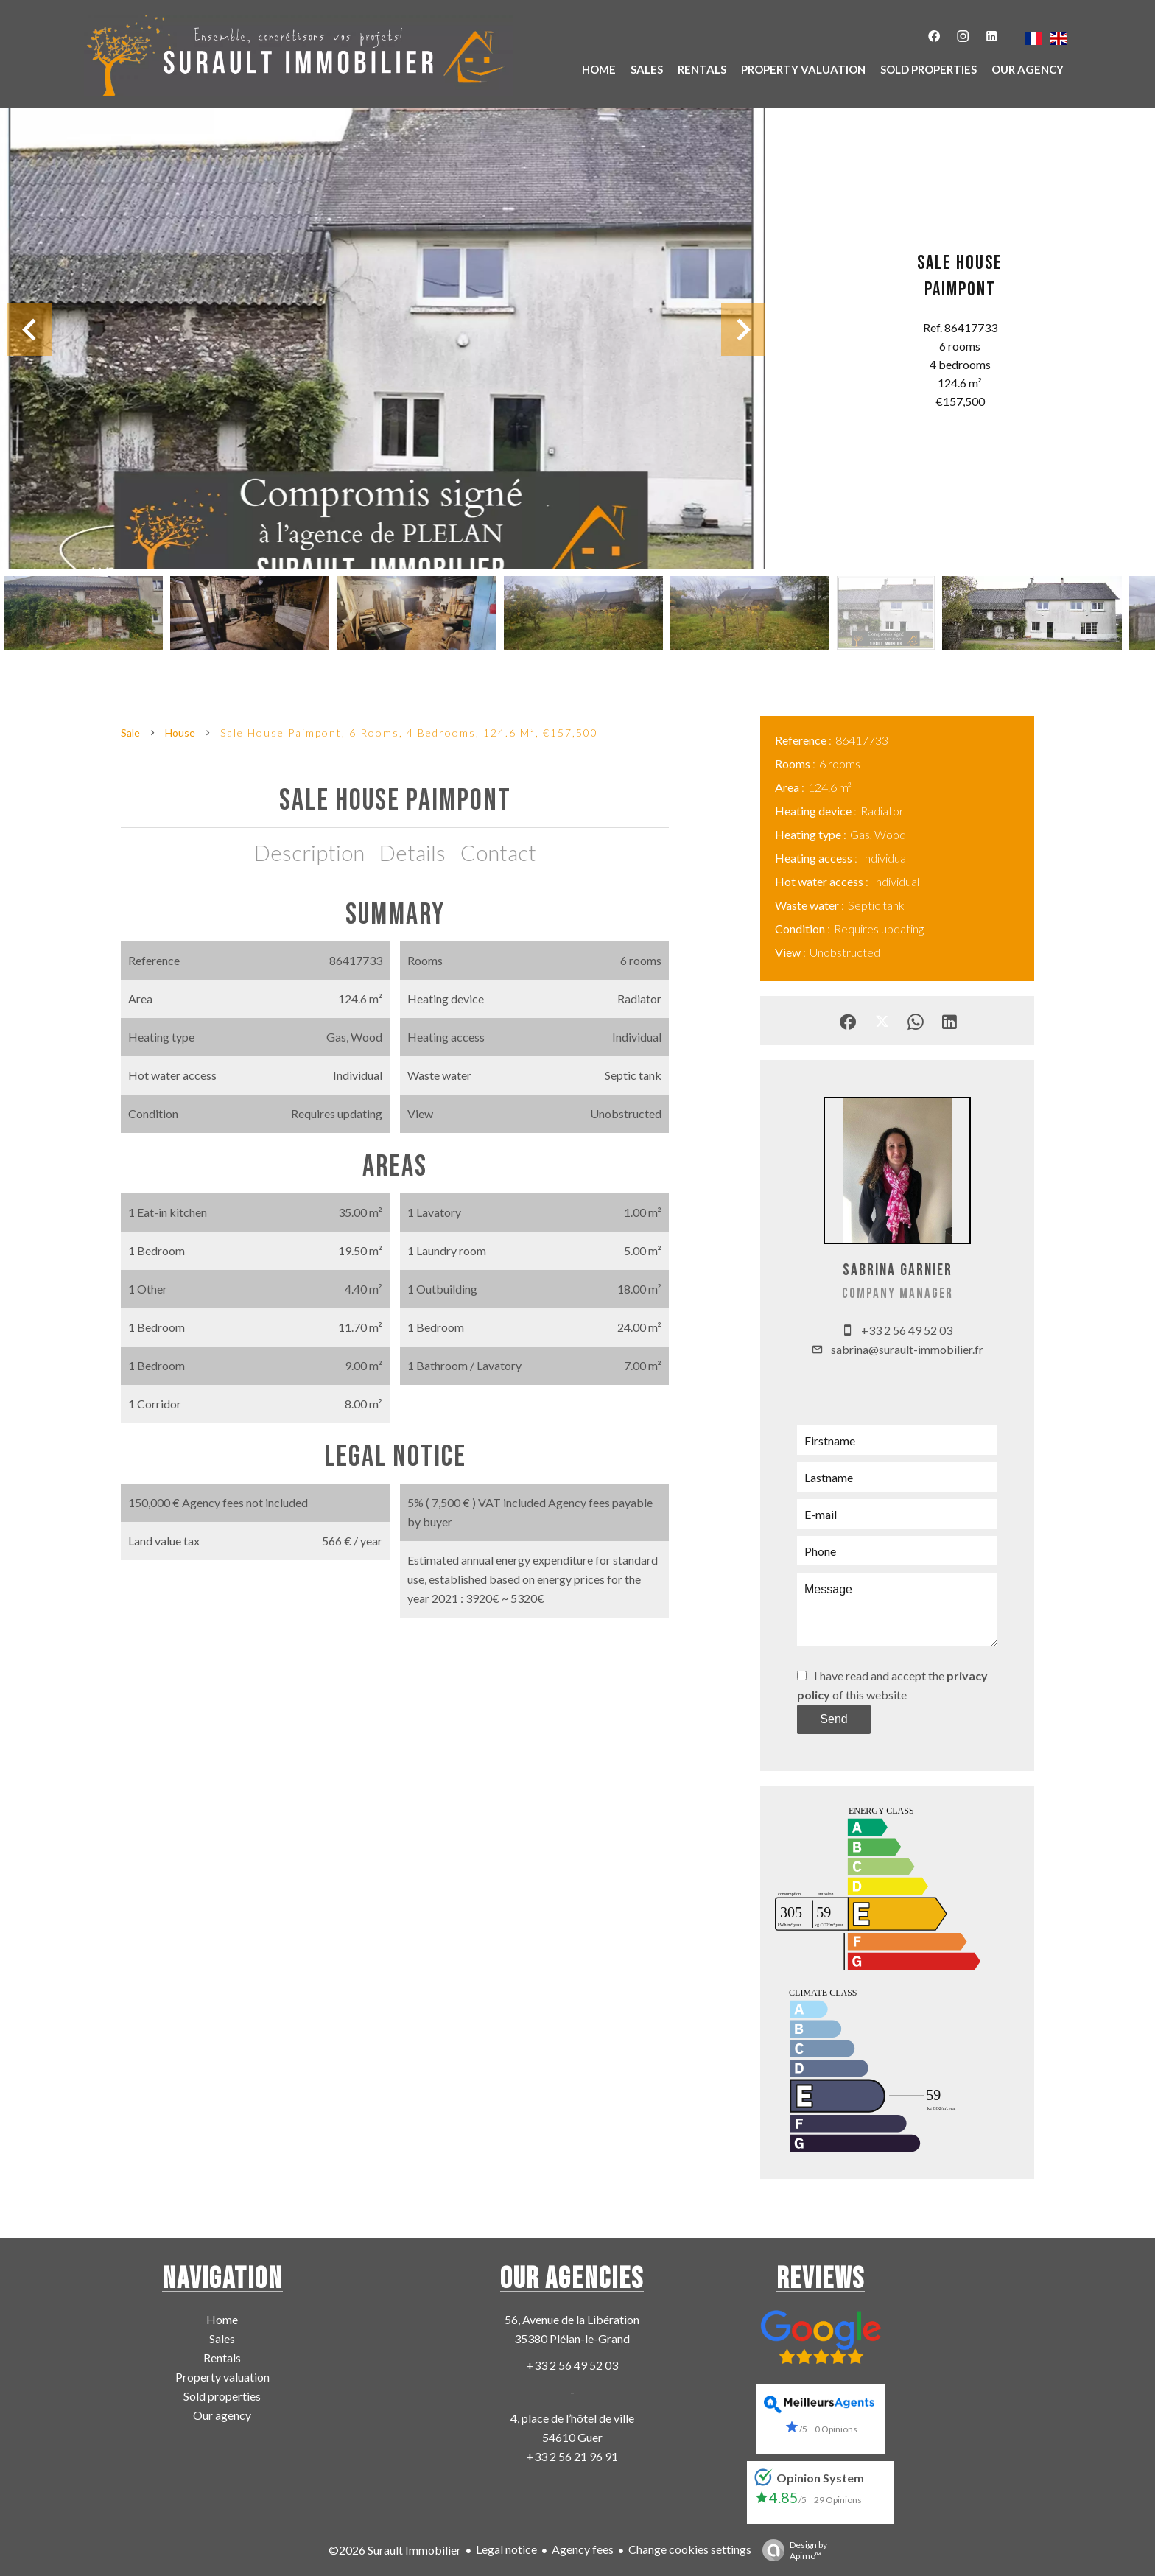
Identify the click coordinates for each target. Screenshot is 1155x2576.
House (180, 732)
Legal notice (506, 2549)
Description (309, 852)
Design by (791, 2550)
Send (833, 1719)
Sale (130, 732)
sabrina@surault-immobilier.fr (907, 1349)
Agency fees (583, 2549)
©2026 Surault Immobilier (395, 2550)
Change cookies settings (689, 2549)
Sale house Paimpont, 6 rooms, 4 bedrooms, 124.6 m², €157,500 (409, 732)
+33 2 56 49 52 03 (906, 1330)
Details (412, 852)
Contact (498, 852)
